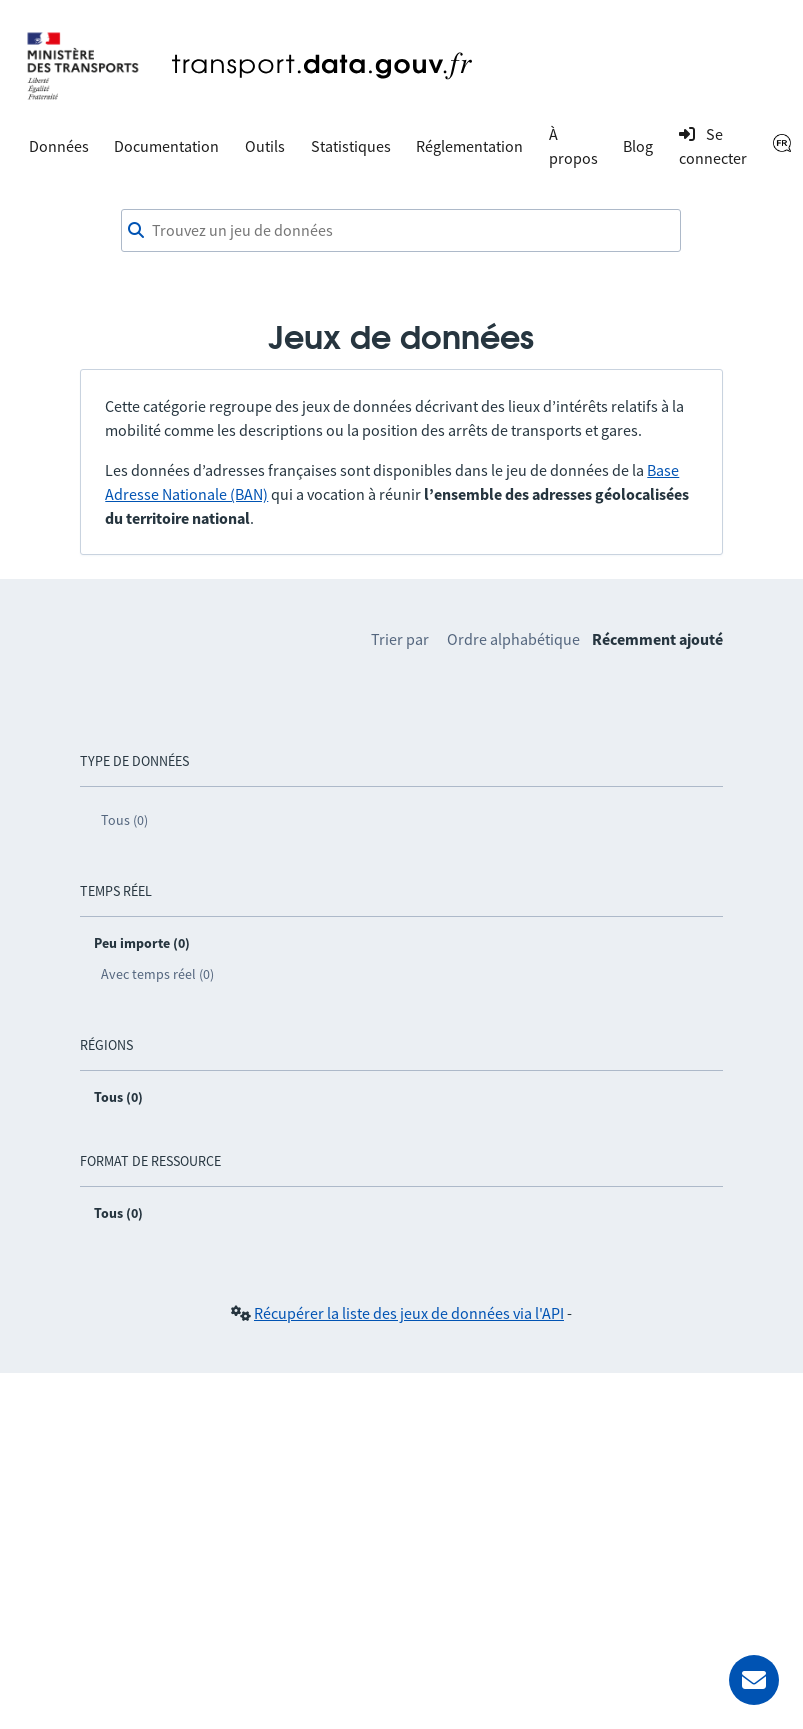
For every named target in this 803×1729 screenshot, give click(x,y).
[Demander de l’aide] (754, 1680)
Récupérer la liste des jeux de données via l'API (409, 1313)
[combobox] (401, 231)
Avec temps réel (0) (157, 974)
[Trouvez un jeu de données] (401, 231)
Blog (638, 146)
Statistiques (351, 146)
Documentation (166, 146)
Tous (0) (124, 820)
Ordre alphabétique (513, 639)
